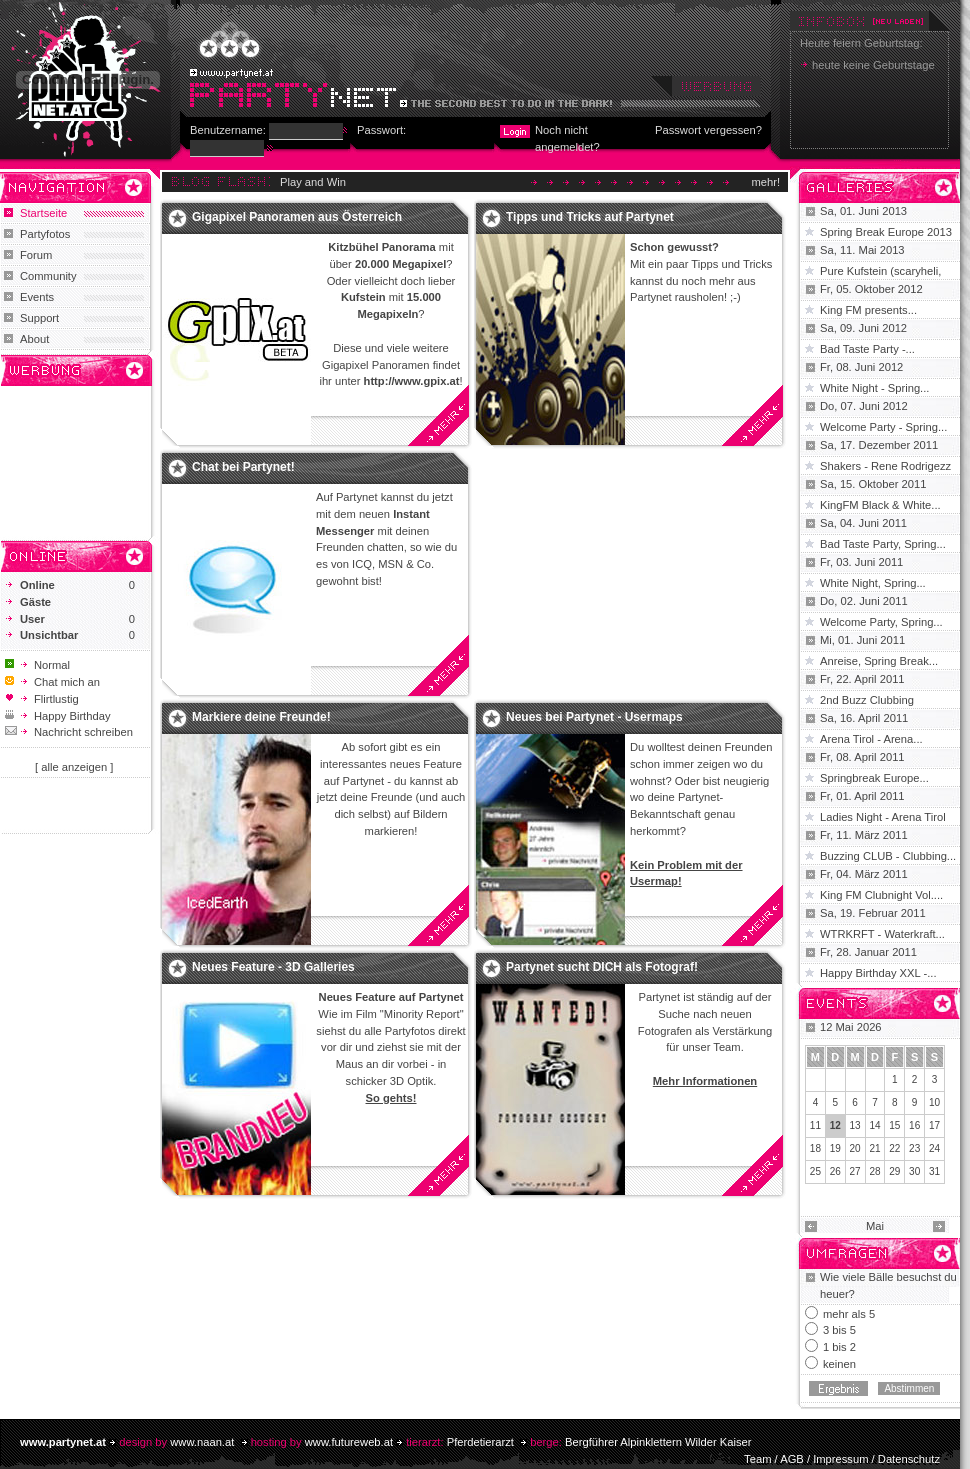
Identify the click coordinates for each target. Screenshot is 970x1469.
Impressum (840, 1459)
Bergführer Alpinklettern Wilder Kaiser (658, 1442)
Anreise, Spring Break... (879, 661)
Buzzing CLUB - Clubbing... (888, 856)
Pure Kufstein (855, 271)
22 (894, 1148)
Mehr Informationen (705, 1081)
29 (894, 1171)
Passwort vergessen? (708, 130)
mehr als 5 (849, 1314)
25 (815, 1171)
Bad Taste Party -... (867, 349)
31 (934, 1171)
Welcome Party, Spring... (881, 622)
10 (934, 1102)
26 (835, 1171)
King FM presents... (868, 310)
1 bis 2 (839, 1347)
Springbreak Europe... (874, 778)
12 (835, 1125)
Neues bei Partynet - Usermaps (594, 717)
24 (934, 1148)
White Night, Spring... (873, 583)
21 (874, 1148)
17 (934, 1125)
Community (48, 276)
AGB (792, 1459)
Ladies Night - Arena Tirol (883, 817)
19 (835, 1148)
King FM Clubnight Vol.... (881, 895)
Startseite (43, 213)
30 (914, 1171)
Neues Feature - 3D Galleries (273, 967)
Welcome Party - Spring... (883, 427)
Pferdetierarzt (480, 1442)
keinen (839, 1364)
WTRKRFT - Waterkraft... (882, 934)
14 (874, 1125)
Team (757, 1459)
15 (894, 1125)
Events (37, 297)
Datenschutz (909, 1459)
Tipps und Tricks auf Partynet (590, 217)
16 (914, 1125)
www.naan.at (202, 1442)
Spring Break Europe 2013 (886, 232)
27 (855, 1171)
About (34, 339)
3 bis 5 (839, 1330)
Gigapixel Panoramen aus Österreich (297, 217)
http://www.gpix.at (412, 381)
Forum (36, 255)
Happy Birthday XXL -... (878, 973)
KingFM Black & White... (880, 505)
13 (855, 1125)
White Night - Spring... (874, 388)
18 (815, 1148)
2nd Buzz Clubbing (867, 700)
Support (39, 318)
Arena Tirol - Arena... (871, 739)
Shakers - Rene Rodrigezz (885, 466)
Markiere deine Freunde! (261, 717)
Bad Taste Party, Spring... (883, 544)
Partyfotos (45, 234)
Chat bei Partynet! (243, 467)
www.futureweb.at (349, 1442)
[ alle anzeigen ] (74, 767)
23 (914, 1148)
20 (855, 1148)
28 (874, 1171)
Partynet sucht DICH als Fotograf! (602, 967)
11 (815, 1125)
